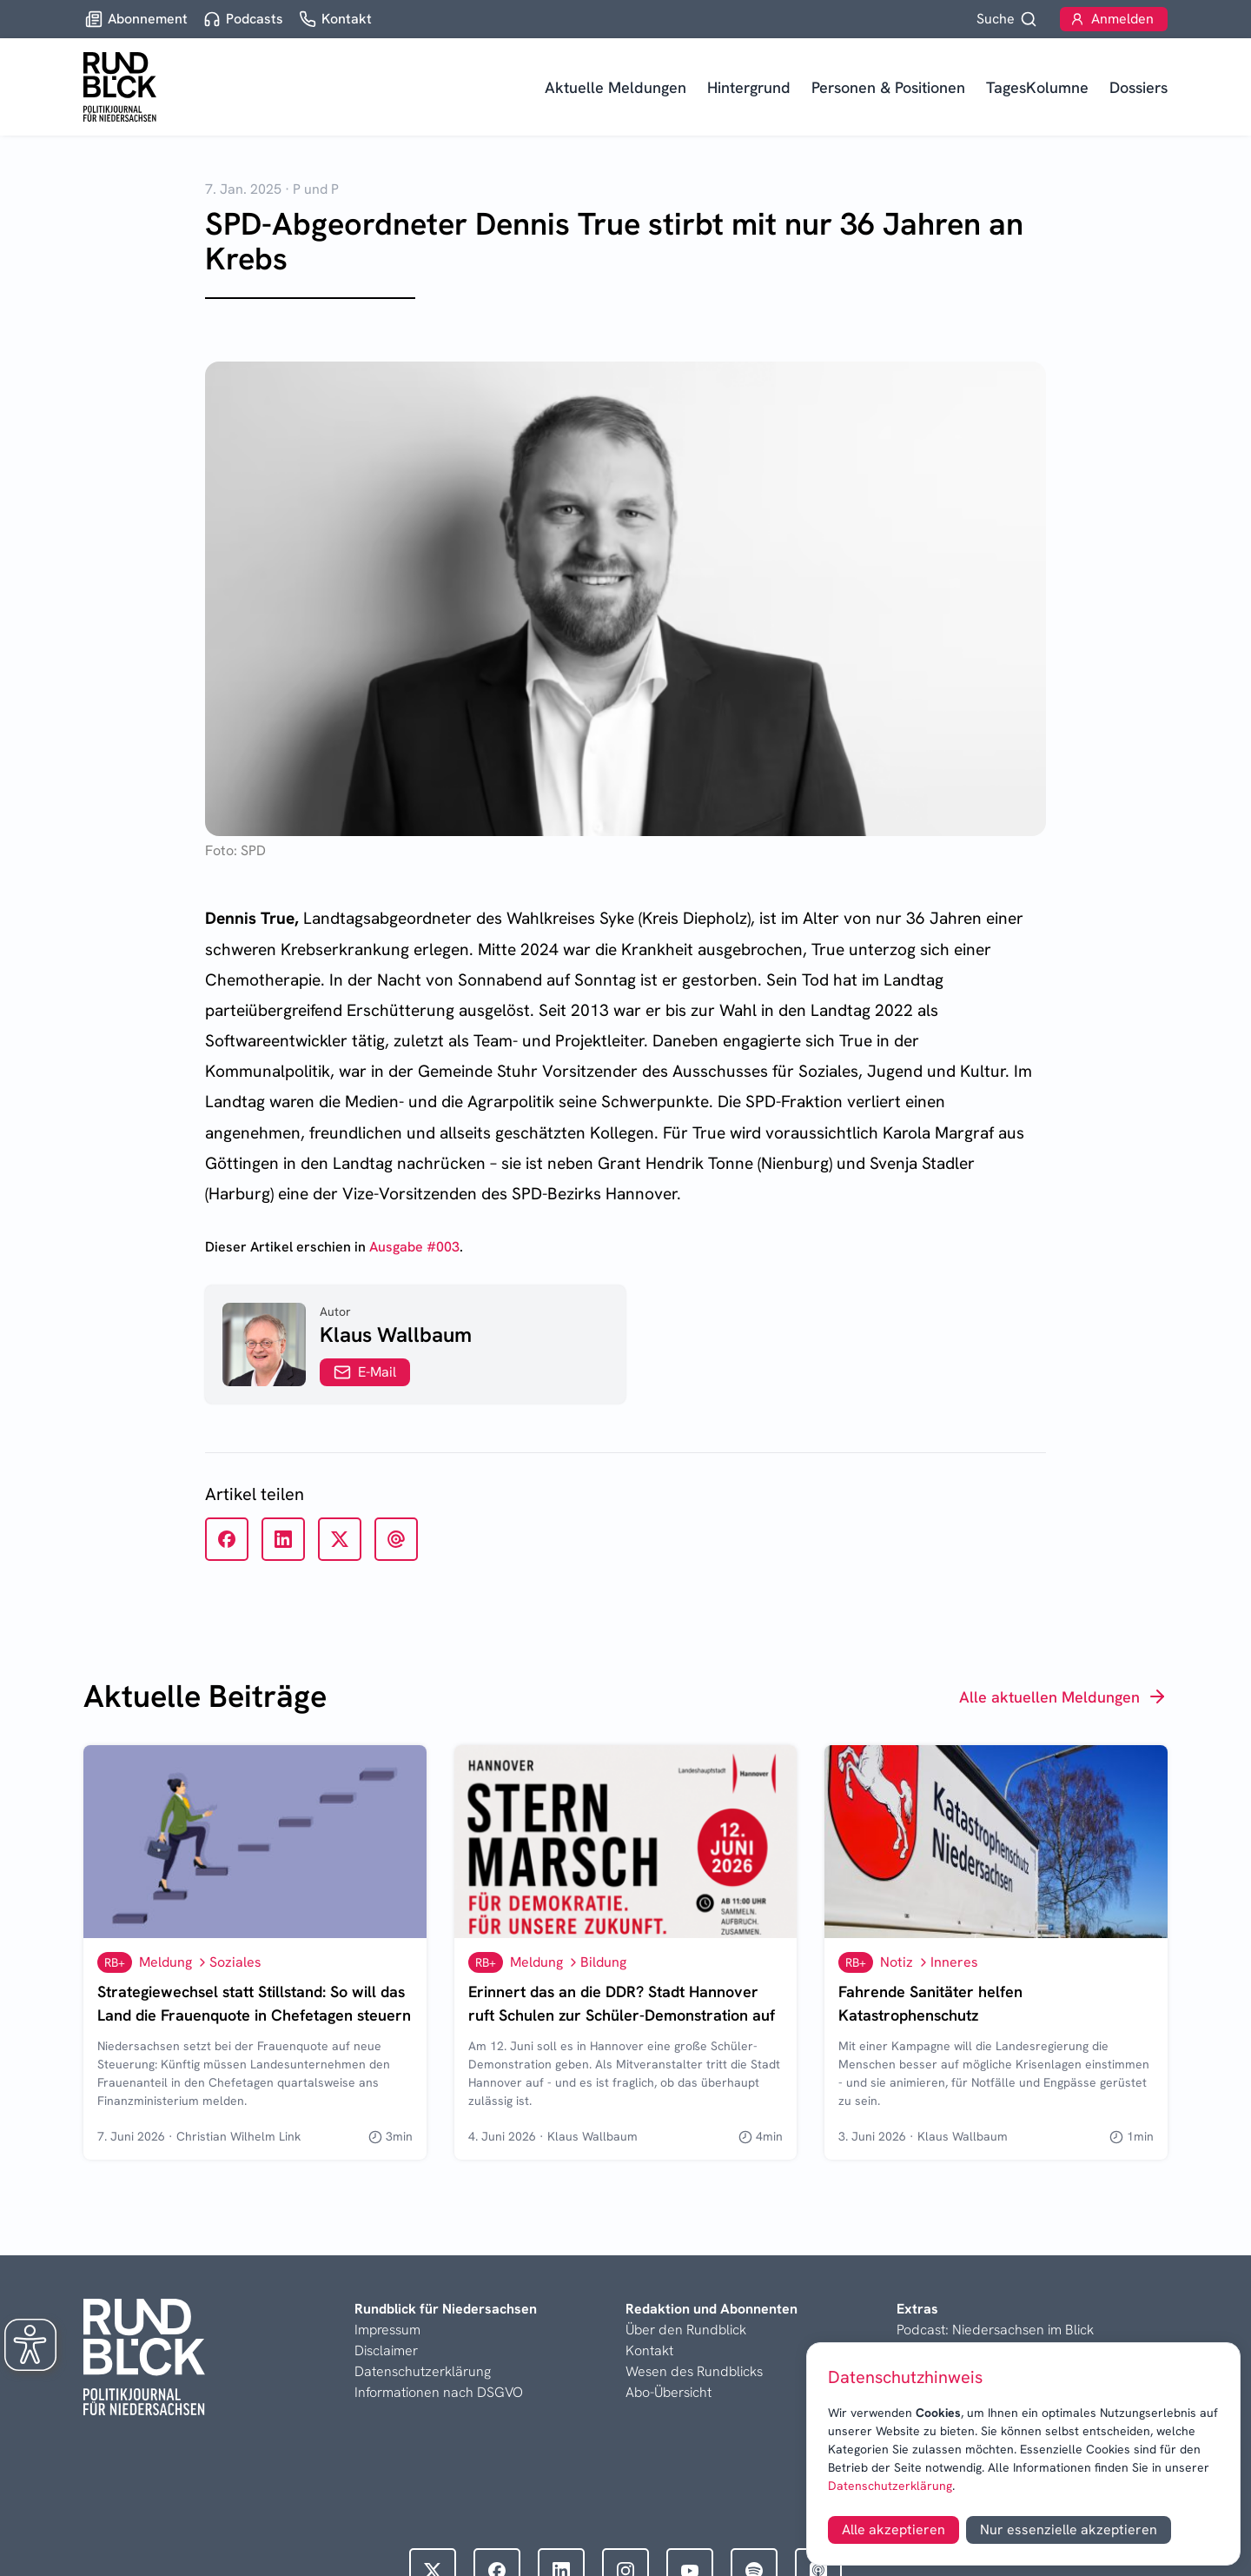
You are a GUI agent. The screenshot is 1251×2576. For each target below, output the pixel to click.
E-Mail (365, 1372)
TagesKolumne (1037, 87)
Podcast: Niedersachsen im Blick (995, 2329)
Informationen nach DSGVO (438, 2392)
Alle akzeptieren (893, 2529)
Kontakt (649, 2350)
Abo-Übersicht (669, 2392)
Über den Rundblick (686, 2329)
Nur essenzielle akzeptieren (1068, 2529)
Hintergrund (749, 87)
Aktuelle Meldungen (615, 87)
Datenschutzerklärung (890, 2485)
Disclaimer (386, 2350)
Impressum (387, 2329)
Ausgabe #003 (414, 1247)
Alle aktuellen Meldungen (1063, 1696)
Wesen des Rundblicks (694, 2371)
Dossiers (1138, 87)
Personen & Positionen (888, 87)
